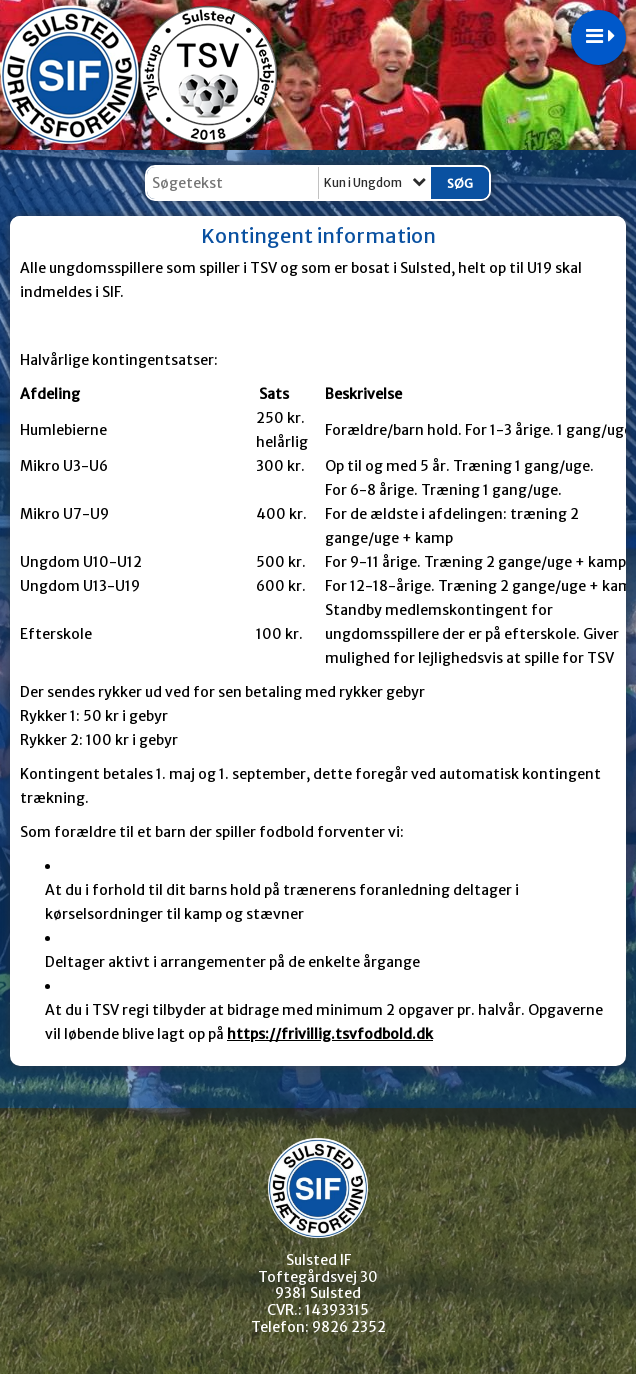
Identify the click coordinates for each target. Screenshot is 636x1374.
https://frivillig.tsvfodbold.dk (330, 1034)
